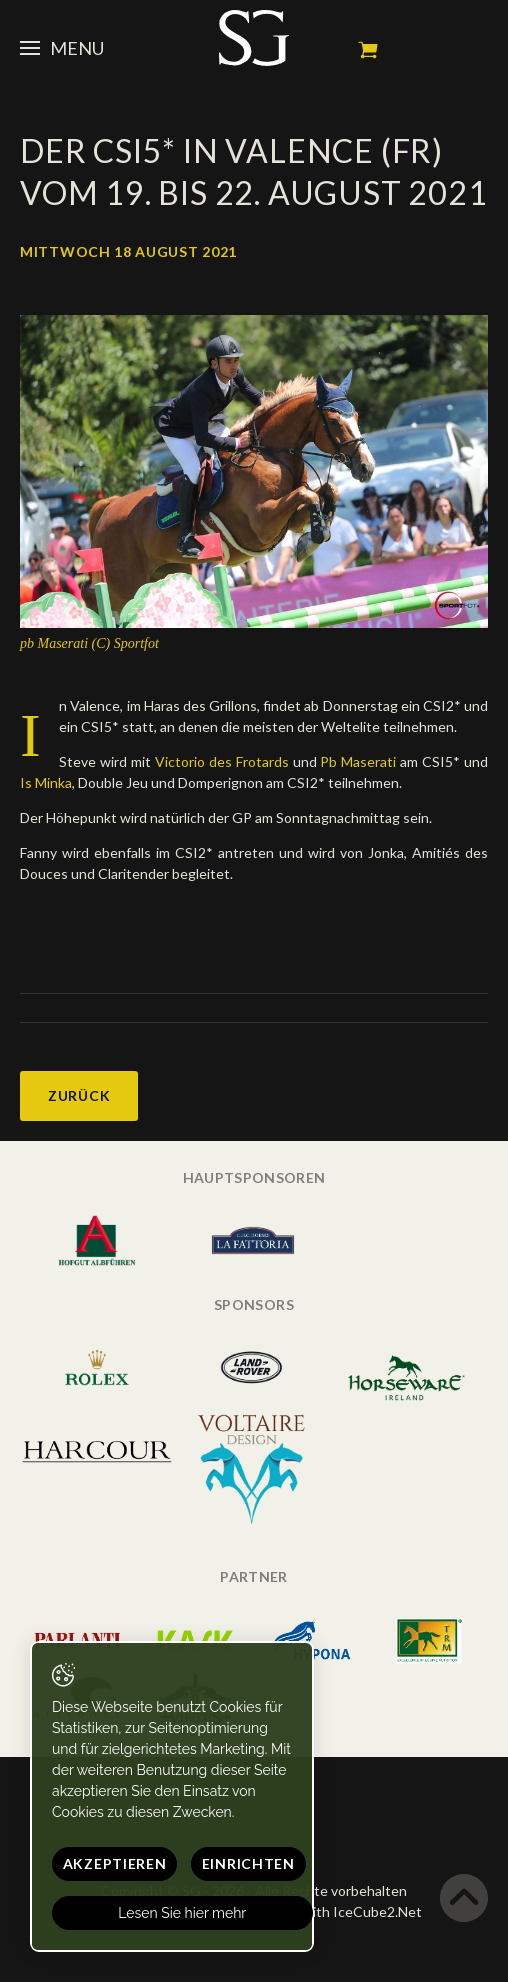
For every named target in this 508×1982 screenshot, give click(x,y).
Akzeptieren (115, 1863)
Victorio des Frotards (224, 761)
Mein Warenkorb (368, 50)
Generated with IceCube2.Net (326, 1911)
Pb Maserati (360, 761)
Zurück (79, 1095)
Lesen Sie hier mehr (183, 1913)
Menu (62, 48)
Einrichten (248, 1863)
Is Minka (46, 782)
